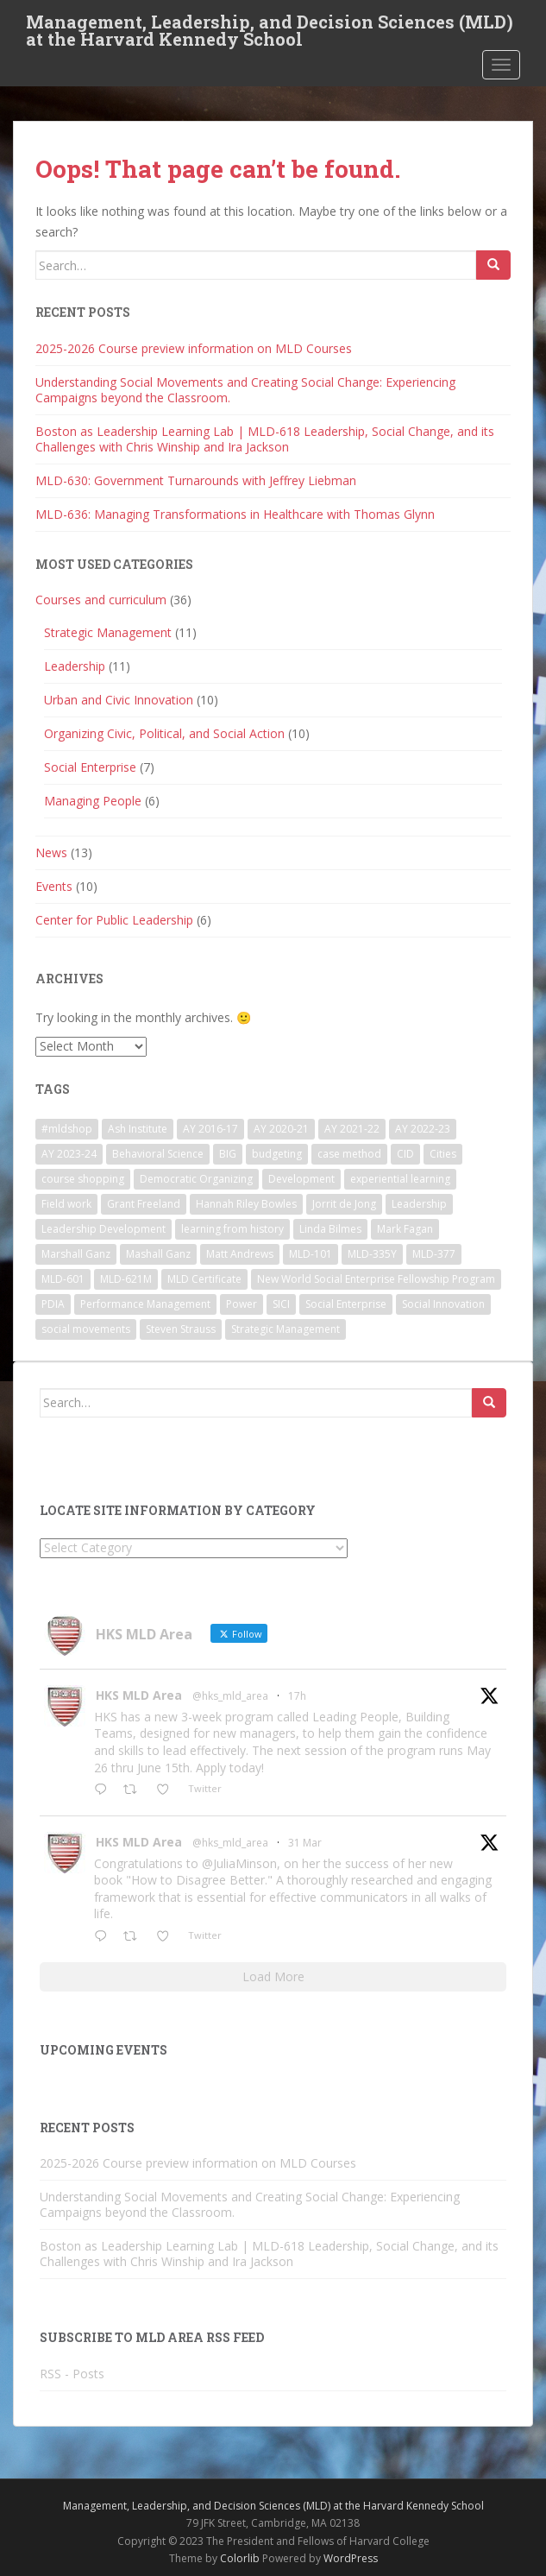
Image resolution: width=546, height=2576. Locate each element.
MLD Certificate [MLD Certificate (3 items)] (204, 1279)
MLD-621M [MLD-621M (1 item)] (126, 1279)
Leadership (74, 666)
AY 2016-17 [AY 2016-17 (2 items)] (210, 1128)
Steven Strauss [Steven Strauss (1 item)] (181, 1329)
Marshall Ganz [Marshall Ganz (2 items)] (75, 1254)
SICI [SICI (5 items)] (281, 1304)
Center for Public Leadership (114, 920)
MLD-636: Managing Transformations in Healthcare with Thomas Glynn (235, 514)
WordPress (350, 2558)
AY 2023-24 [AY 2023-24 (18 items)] (69, 1153)
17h (297, 1696)
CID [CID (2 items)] (405, 1153)
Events (53, 886)
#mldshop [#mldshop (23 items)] (66, 1128)
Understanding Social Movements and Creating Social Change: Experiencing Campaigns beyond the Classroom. (245, 390)
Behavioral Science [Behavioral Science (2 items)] (158, 1153)
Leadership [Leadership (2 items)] (419, 1203)
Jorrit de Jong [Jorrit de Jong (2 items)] (344, 1203)
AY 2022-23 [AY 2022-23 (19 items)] (422, 1128)
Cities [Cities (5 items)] (443, 1153)
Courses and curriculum (100, 599)
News (51, 852)
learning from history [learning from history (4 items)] (232, 1229)
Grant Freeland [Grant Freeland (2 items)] (143, 1203)
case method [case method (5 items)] (349, 1153)
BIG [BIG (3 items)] (227, 1153)
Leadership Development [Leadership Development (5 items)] (103, 1229)
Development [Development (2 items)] (301, 1178)
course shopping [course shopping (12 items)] (82, 1178)
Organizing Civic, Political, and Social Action (164, 733)
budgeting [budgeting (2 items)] (277, 1153)
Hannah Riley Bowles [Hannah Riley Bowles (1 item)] (246, 1203)
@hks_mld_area (230, 1696)
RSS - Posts (72, 2373)
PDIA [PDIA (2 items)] (53, 1304)
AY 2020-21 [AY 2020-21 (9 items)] (281, 1128)
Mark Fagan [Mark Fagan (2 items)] (405, 1229)
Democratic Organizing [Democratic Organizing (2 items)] (196, 1178)
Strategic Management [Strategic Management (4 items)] (285, 1329)
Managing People (92, 800)
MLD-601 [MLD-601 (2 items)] (63, 1279)
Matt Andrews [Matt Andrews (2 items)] (239, 1254)
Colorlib (240, 2558)
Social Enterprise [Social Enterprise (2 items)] (345, 1304)
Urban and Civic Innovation (118, 699)
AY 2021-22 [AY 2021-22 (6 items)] (352, 1128)
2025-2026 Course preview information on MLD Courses (193, 348)
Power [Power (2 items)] (241, 1304)
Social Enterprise (90, 767)
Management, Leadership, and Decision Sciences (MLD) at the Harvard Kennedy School (269, 26)
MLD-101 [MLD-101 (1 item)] (310, 1254)
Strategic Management (108, 632)
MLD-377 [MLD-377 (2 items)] (433, 1254)
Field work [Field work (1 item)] (66, 1203)
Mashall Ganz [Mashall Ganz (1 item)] (158, 1254)
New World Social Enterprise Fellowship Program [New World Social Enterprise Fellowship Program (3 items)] (376, 1279)
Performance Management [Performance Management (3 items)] (145, 1304)
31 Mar (305, 1842)
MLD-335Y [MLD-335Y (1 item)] (372, 1254)
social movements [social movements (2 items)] (85, 1329)
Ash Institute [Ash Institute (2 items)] (137, 1128)
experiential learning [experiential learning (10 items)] (400, 1178)
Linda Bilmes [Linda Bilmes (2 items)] (330, 1229)
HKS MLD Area (139, 1695)
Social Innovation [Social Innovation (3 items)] (443, 1304)
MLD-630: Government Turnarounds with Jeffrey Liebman (195, 480)
